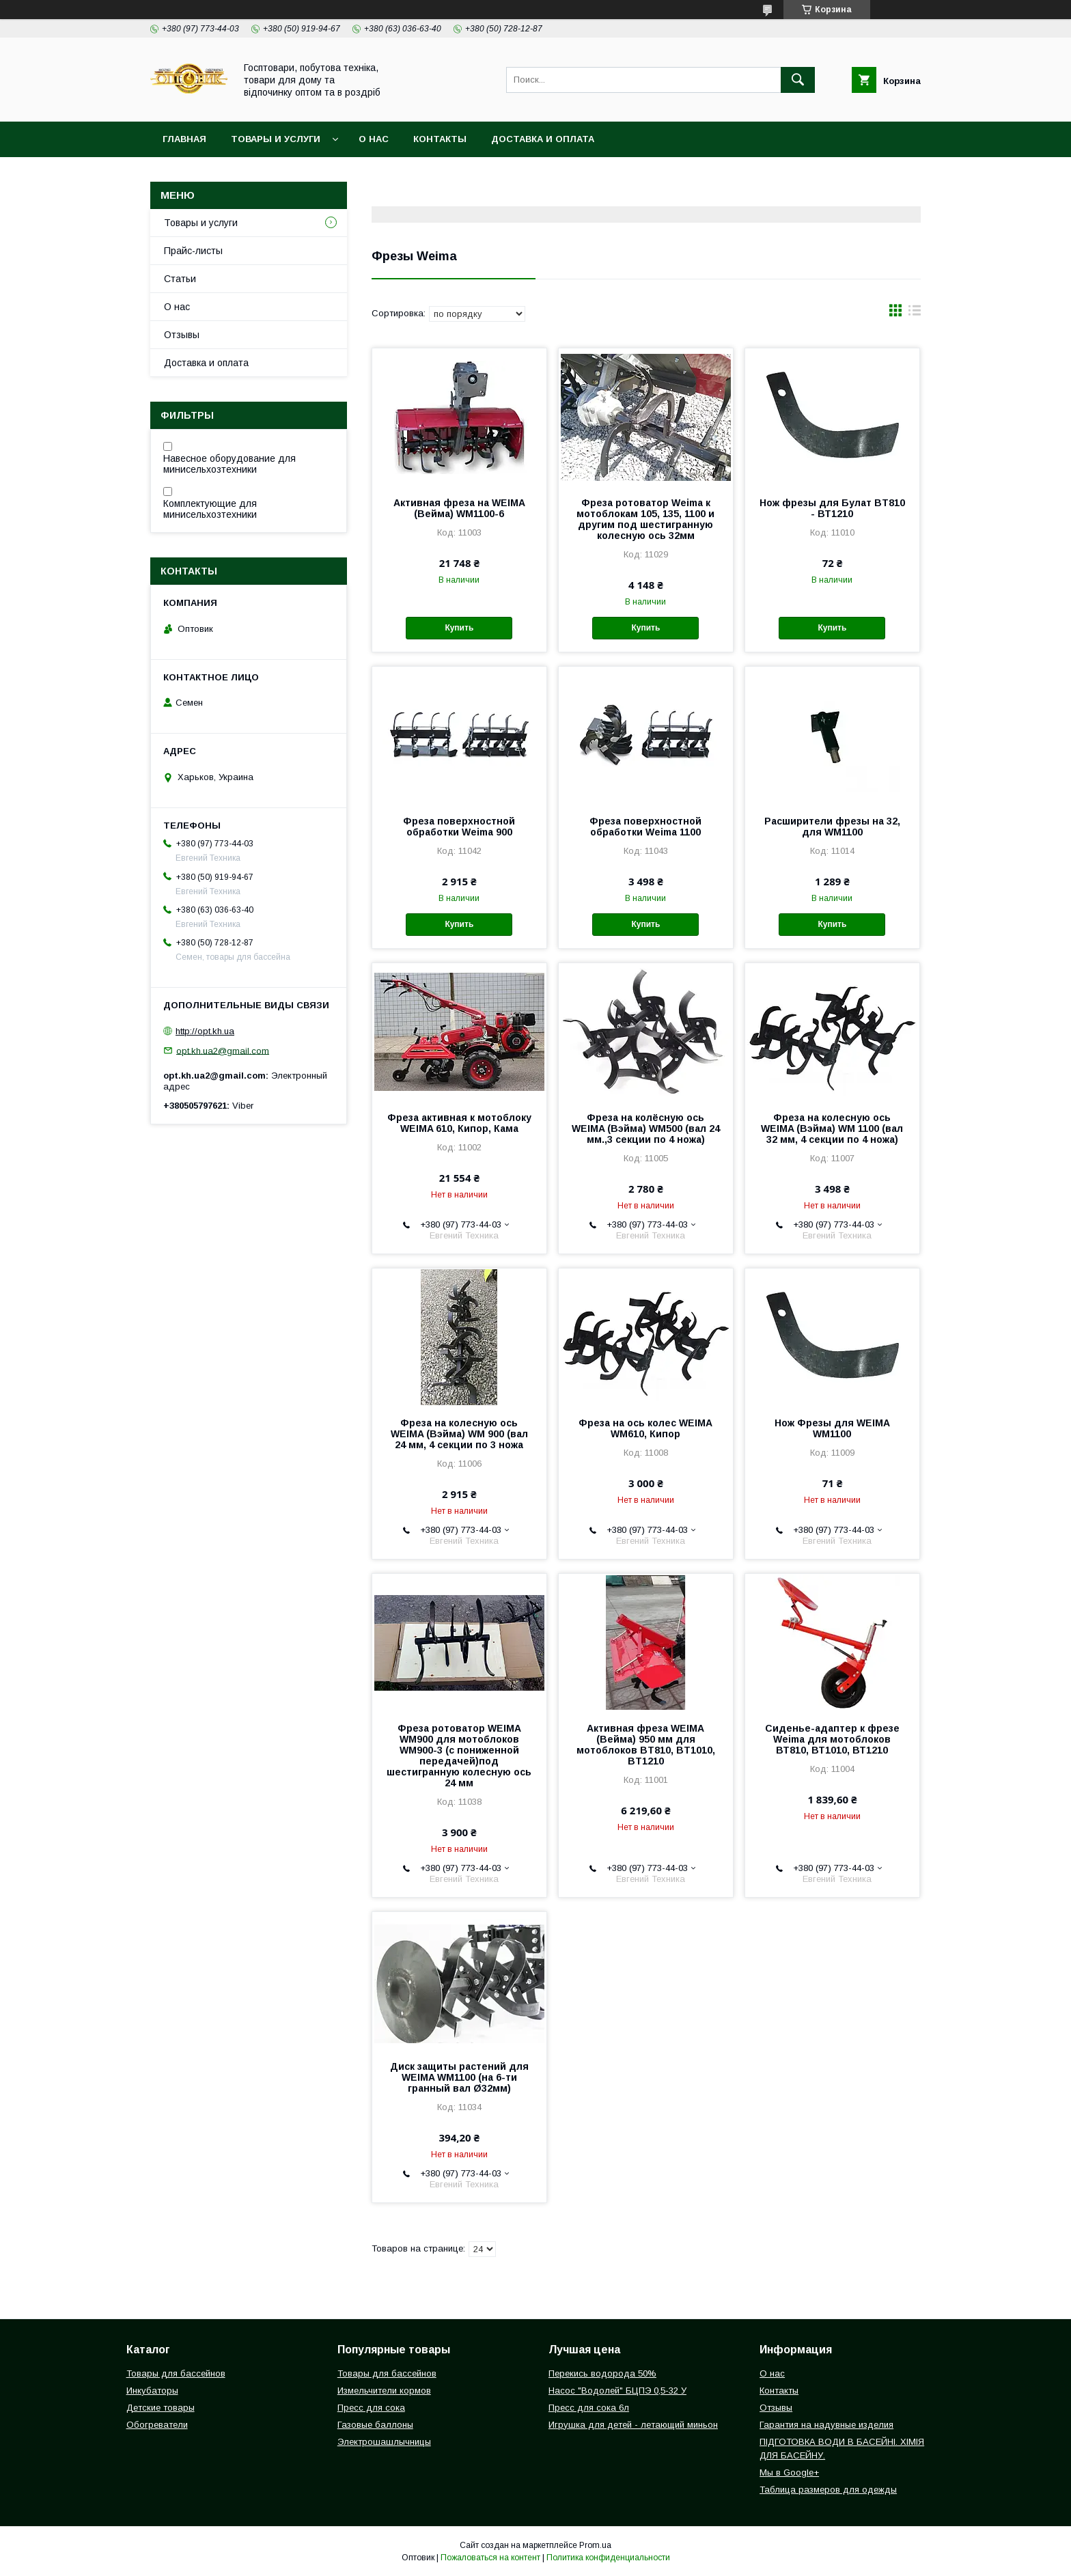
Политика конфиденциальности (608, 2557)
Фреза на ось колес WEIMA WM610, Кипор (645, 1428)
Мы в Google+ (789, 2472)
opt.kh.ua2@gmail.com (222, 1050)
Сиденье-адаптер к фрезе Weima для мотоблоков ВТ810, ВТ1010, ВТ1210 (832, 1739)
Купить (459, 628)
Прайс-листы (193, 250)
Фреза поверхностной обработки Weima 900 (459, 826)
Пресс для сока (371, 2407)
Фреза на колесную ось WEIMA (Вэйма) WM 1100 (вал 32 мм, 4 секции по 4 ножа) (832, 1128)
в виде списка (914, 313)
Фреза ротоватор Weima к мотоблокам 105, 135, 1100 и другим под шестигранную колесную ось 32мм (645, 519)
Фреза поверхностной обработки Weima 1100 (645, 826)
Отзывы (181, 334)
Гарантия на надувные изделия (826, 2425)
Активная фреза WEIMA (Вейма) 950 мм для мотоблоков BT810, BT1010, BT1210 (645, 1745)
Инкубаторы (152, 2390)
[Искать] (798, 80)
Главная (184, 139)
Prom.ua (595, 2545)
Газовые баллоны (375, 2425)
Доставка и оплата (542, 139)
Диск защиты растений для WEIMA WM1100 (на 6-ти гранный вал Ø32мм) (459, 2077)
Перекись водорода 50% (602, 2373)
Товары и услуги (275, 139)
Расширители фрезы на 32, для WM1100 (832, 826)
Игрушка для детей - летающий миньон (633, 2425)
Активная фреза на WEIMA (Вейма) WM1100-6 (459, 508)
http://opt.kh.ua (205, 1031)
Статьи (180, 278)
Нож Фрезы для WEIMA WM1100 (832, 1428)
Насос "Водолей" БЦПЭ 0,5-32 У (617, 2390)
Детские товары (160, 2407)
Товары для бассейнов (175, 2373)
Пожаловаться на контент (490, 2557)
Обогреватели (157, 2425)
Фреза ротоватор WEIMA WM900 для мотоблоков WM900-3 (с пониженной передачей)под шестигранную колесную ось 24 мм (459, 1755)
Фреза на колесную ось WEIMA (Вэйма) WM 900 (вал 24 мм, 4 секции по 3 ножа (459, 1433)
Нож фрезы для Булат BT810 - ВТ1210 (832, 508)
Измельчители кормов (384, 2390)
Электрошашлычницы (384, 2442)
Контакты (440, 139)
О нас (374, 139)
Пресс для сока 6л (588, 2407)
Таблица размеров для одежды (828, 2489)
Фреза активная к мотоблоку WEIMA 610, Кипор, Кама (459, 1123)
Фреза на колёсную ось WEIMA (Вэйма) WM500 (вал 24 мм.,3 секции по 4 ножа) (646, 1128)
